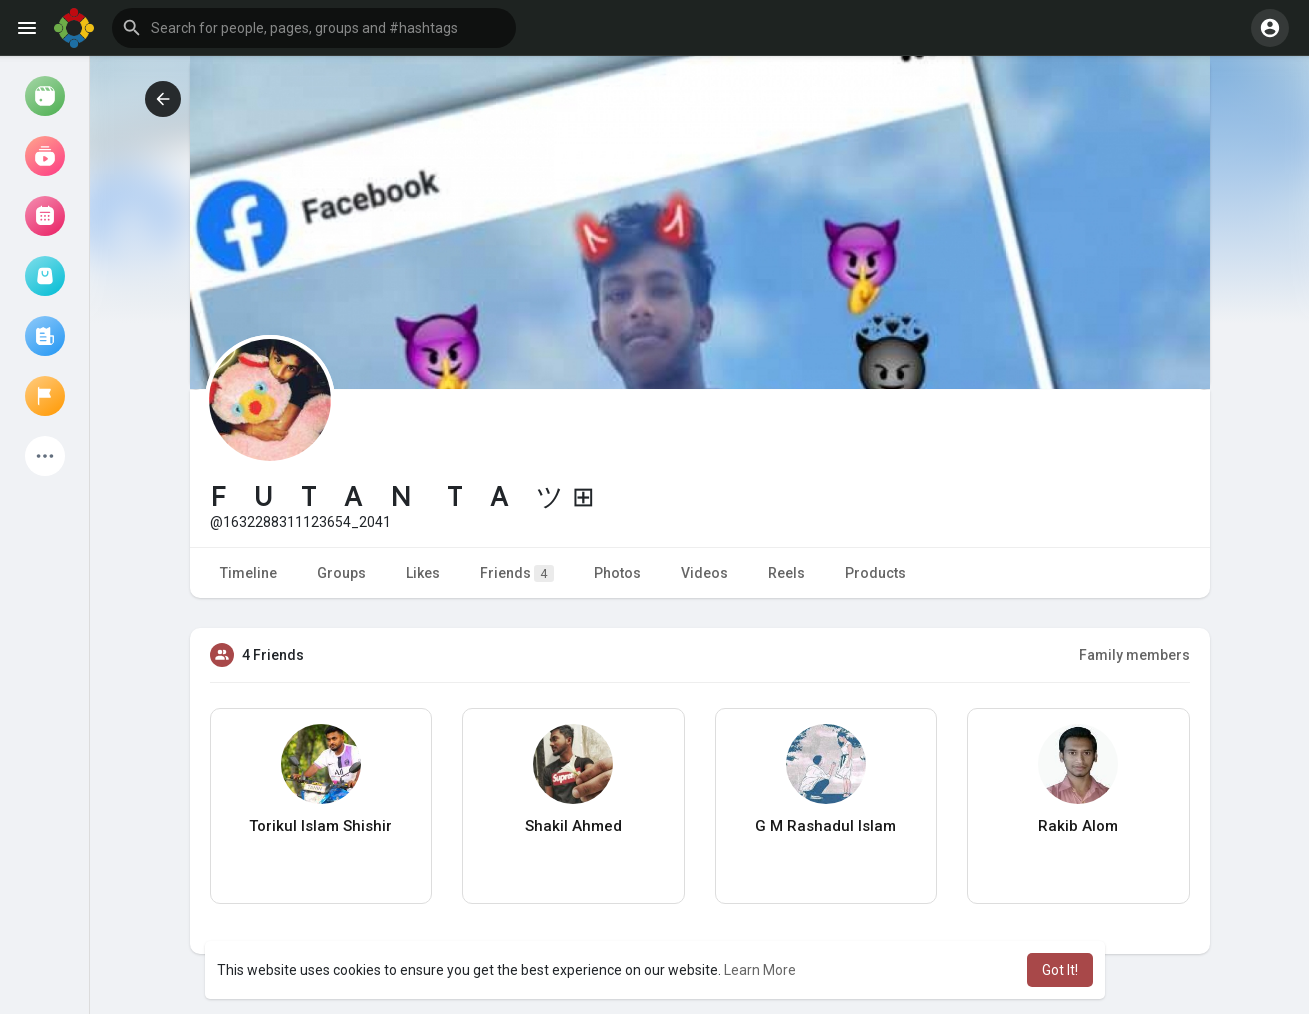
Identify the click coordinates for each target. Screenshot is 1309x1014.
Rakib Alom (1078, 826)
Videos (704, 573)
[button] (314, 28)
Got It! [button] (1060, 970)
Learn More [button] (760, 970)
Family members (1134, 655)
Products (875, 573)
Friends (517, 573)
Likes (423, 573)
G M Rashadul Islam (825, 826)
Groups (341, 573)
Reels (786, 573)
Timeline (248, 573)
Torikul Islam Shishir (320, 826)
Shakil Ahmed (573, 826)
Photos (617, 573)
